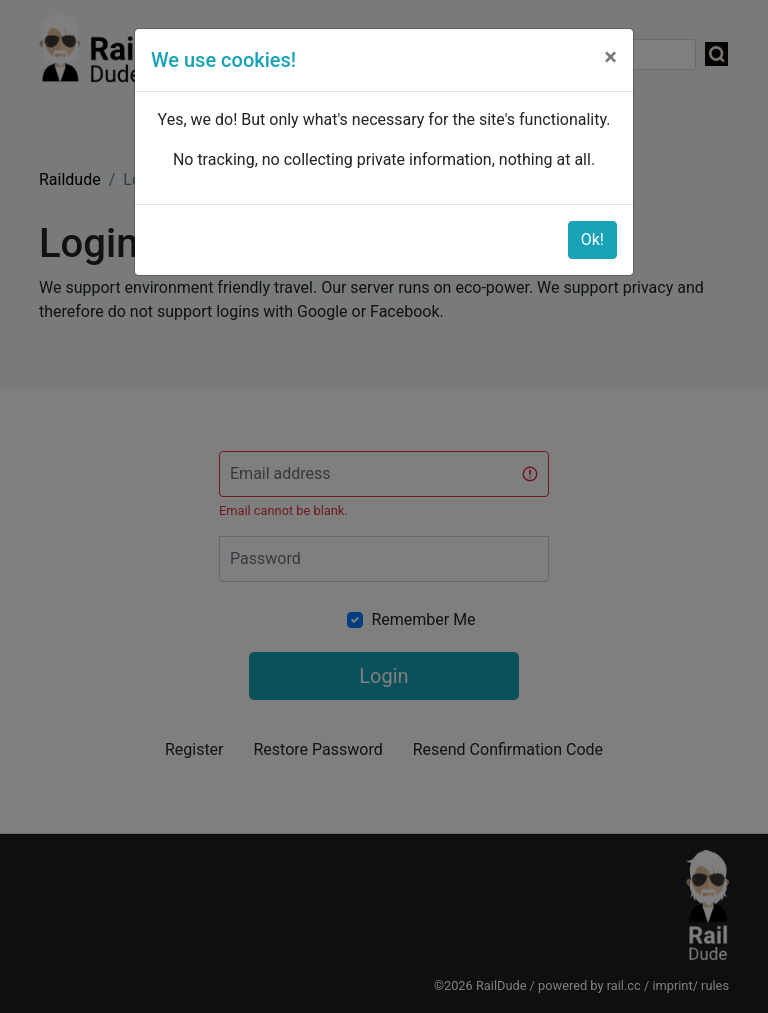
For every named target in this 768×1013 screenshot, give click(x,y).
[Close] (610, 57)
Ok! (592, 239)
